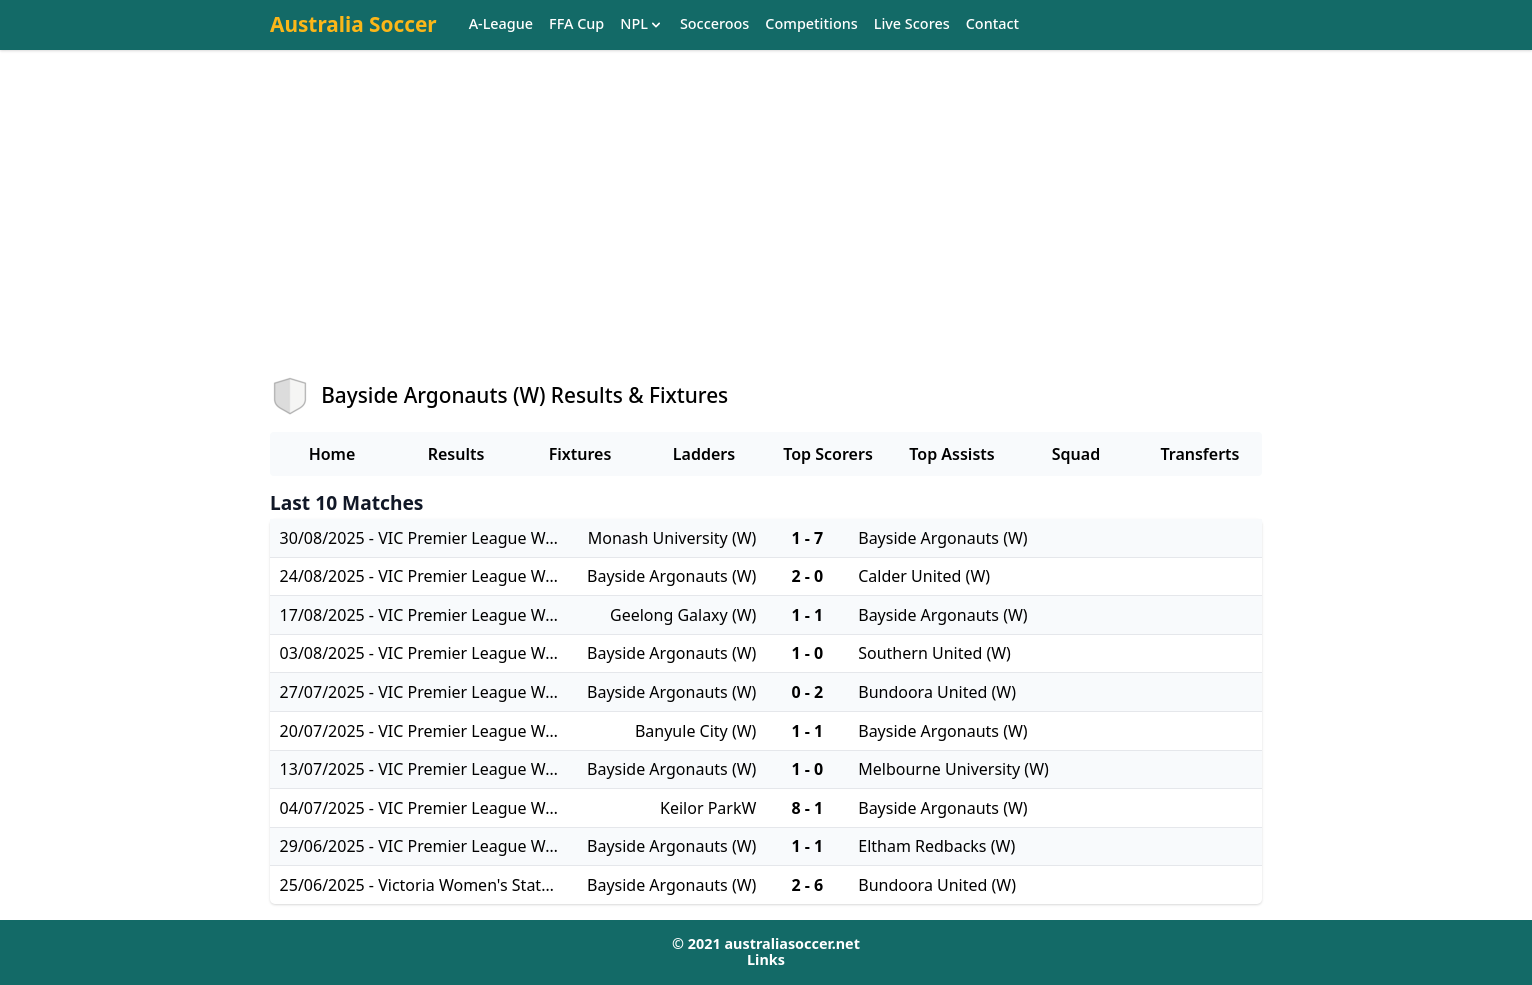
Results (456, 454)
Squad (1076, 454)
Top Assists (951, 454)
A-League (501, 24)
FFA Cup (576, 24)
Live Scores (912, 24)
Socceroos (714, 24)
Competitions (811, 24)
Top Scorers (828, 454)
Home (332, 454)
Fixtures (580, 454)
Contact (992, 24)
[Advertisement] (766, 231)
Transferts (1199, 454)
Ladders (704, 454)
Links (766, 959)
